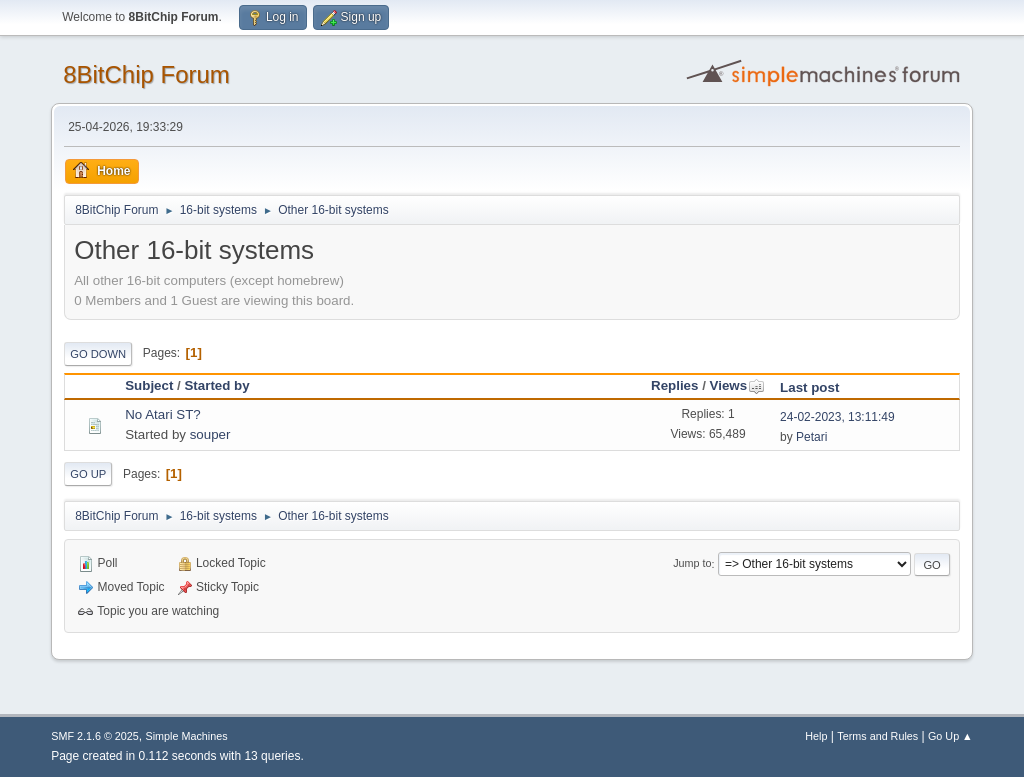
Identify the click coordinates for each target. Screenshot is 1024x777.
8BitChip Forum (146, 74)
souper (210, 434)
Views (738, 385)
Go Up (88, 474)
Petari (811, 437)
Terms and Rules (877, 736)
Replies (674, 385)
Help (816, 736)
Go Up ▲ (950, 736)
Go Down (98, 354)
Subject (149, 385)
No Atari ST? (163, 414)
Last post (809, 387)
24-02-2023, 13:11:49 (837, 417)
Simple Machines (187, 736)
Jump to (692, 564)
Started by (216, 385)
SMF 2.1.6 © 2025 (95, 736)
